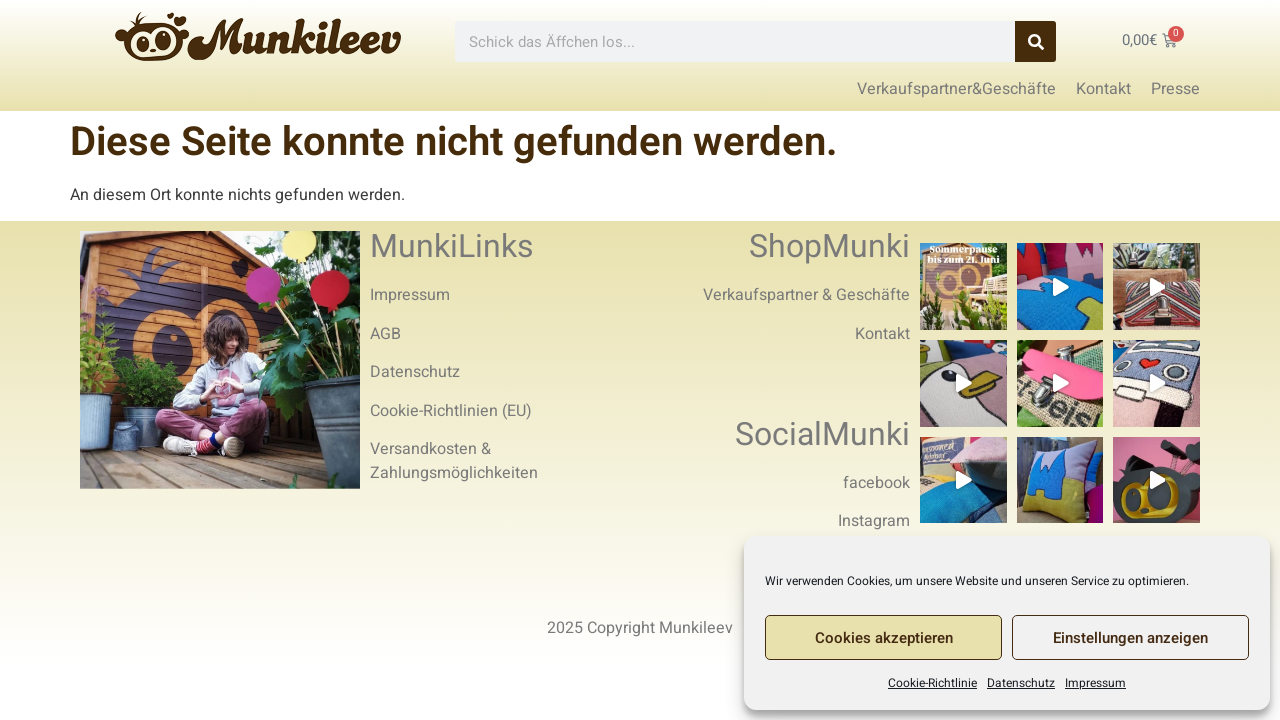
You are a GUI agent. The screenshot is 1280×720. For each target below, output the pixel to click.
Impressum (1095, 683)
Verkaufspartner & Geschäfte (806, 295)
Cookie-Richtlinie (932, 683)
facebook (876, 483)
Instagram (874, 521)
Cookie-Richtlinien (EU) (451, 411)
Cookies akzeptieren (884, 638)
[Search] (1035, 41)
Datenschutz (1021, 683)
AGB (385, 334)
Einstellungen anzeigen (1130, 638)
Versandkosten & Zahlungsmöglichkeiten (454, 461)
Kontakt (882, 334)
